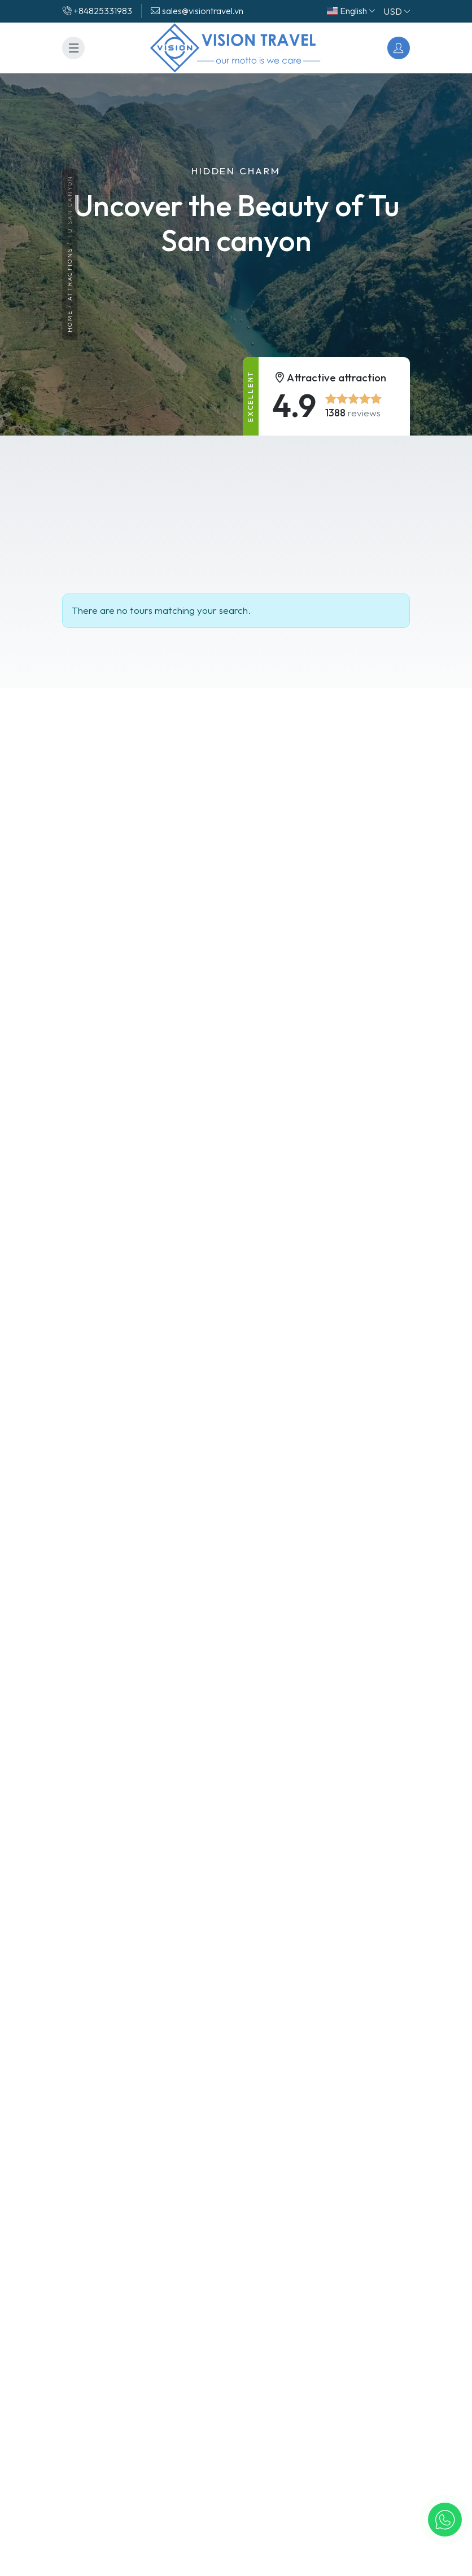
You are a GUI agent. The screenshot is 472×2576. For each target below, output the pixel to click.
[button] (445, 2520)
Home (69, 322)
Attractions (69, 274)
